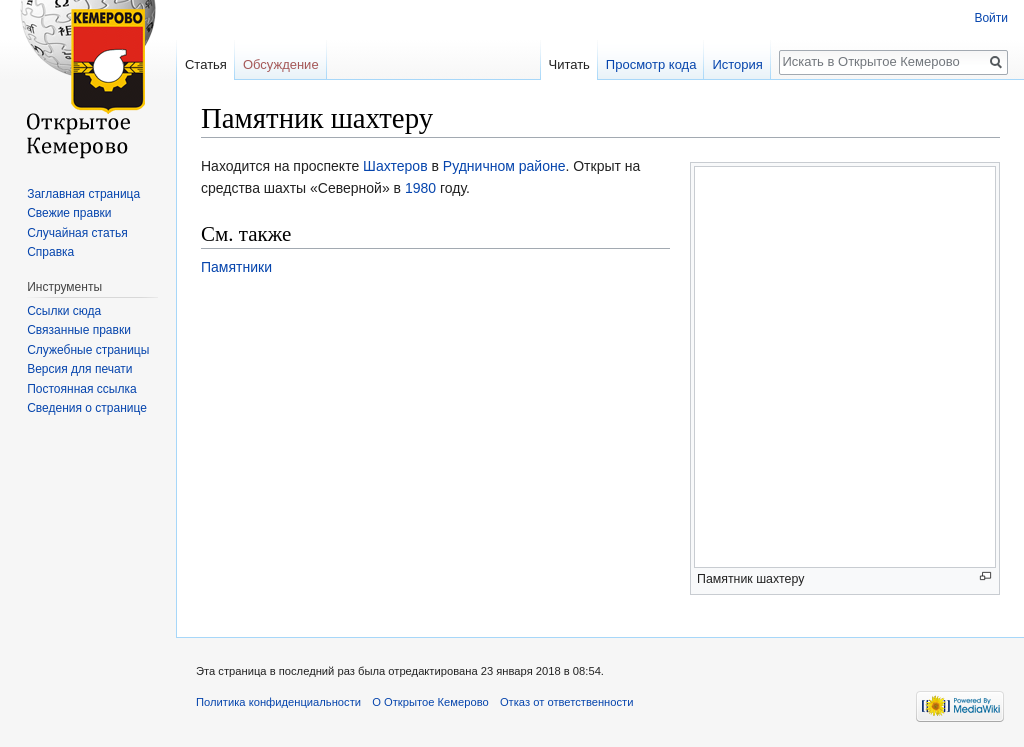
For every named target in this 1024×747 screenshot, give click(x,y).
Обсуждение (281, 64)
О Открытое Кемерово (430, 702)
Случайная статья (77, 233)
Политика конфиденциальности (278, 702)
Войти (991, 18)
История (737, 64)
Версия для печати (79, 369)
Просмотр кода (651, 64)
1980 (420, 188)
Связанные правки (79, 330)
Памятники (236, 267)
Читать (568, 64)
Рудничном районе (504, 166)
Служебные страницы (88, 350)
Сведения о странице (87, 408)
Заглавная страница (83, 194)
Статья (206, 64)
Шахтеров (395, 166)
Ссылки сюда (64, 311)
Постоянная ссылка (81, 389)
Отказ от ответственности (567, 702)
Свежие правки (69, 213)
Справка (50, 252)
